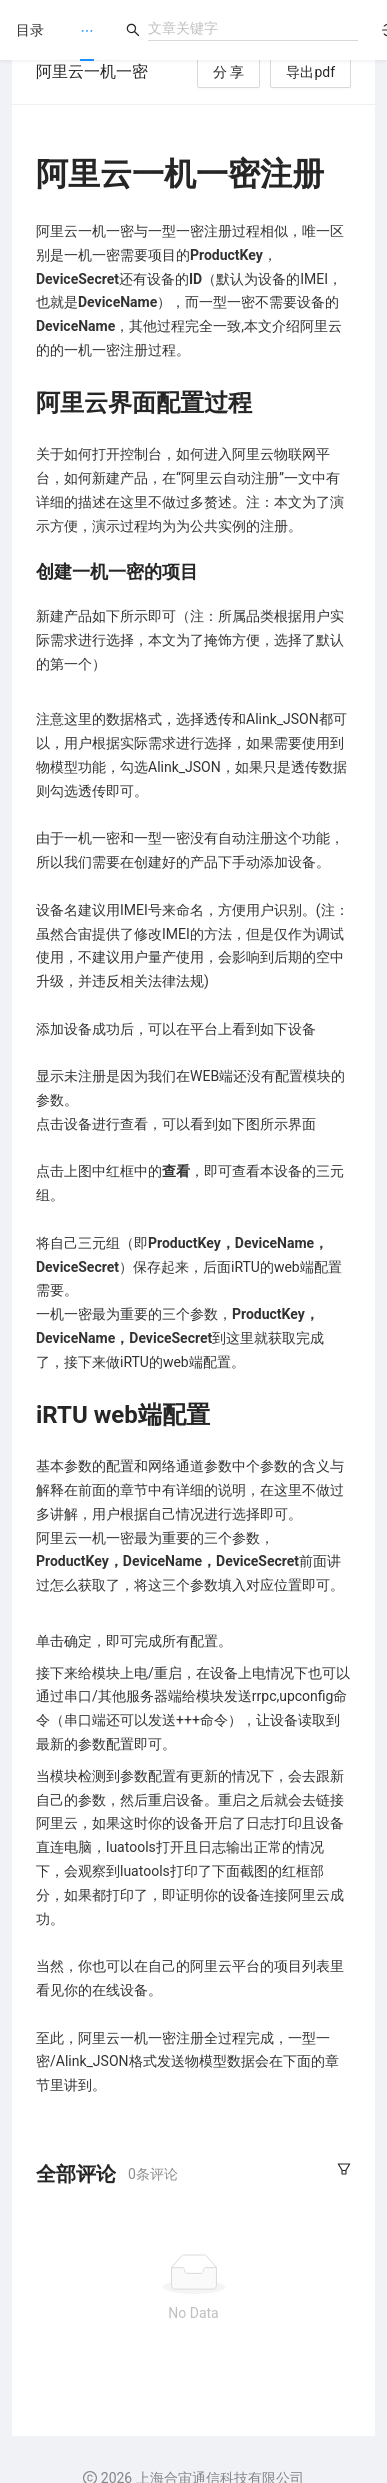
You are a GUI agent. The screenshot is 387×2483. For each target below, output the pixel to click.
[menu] (87, 30)
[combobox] (253, 28)
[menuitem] (87, 31)
